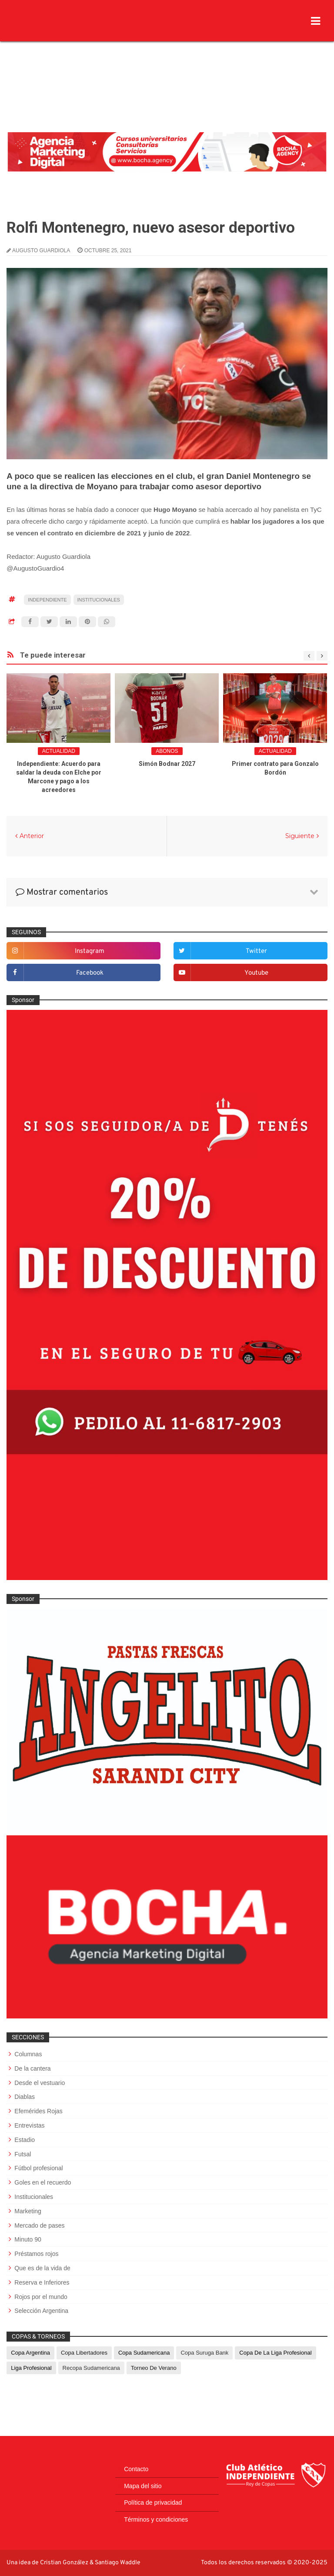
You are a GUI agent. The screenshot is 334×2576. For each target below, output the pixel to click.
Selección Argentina (41, 2310)
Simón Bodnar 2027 (167, 763)
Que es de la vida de (42, 2268)
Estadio (24, 2139)
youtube (256, 973)
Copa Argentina (30, 2352)
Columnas (28, 2054)
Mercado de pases (39, 2225)
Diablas (24, 2096)
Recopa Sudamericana (91, 2368)
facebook (90, 973)
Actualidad (58, 751)
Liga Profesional (31, 2368)
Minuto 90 (27, 2239)
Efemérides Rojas (38, 2111)
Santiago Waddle (117, 2562)
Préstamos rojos (36, 2253)
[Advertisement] (167, 67)
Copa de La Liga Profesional (275, 2352)
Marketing (27, 2211)
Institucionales (98, 599)
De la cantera (32, 2068)
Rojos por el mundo (40, 2296)
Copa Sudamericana (144, 2352)
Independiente (47, 599)
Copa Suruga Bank (204, 2352)
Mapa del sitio (142, 2485)
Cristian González (65, 2562)
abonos (167, 751)
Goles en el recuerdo (42, 2182)
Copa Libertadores (84, 2352)
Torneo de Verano (154, 2368)
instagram (89, 951)
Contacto (136, 2469)
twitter (256, 951)
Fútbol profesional (38, 2168)
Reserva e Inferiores (41, 2282)
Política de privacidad (153, 2502)
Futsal (22, 2154)
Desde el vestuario (39, 2082)
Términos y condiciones (156, 2519)
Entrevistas (29, 2125)
